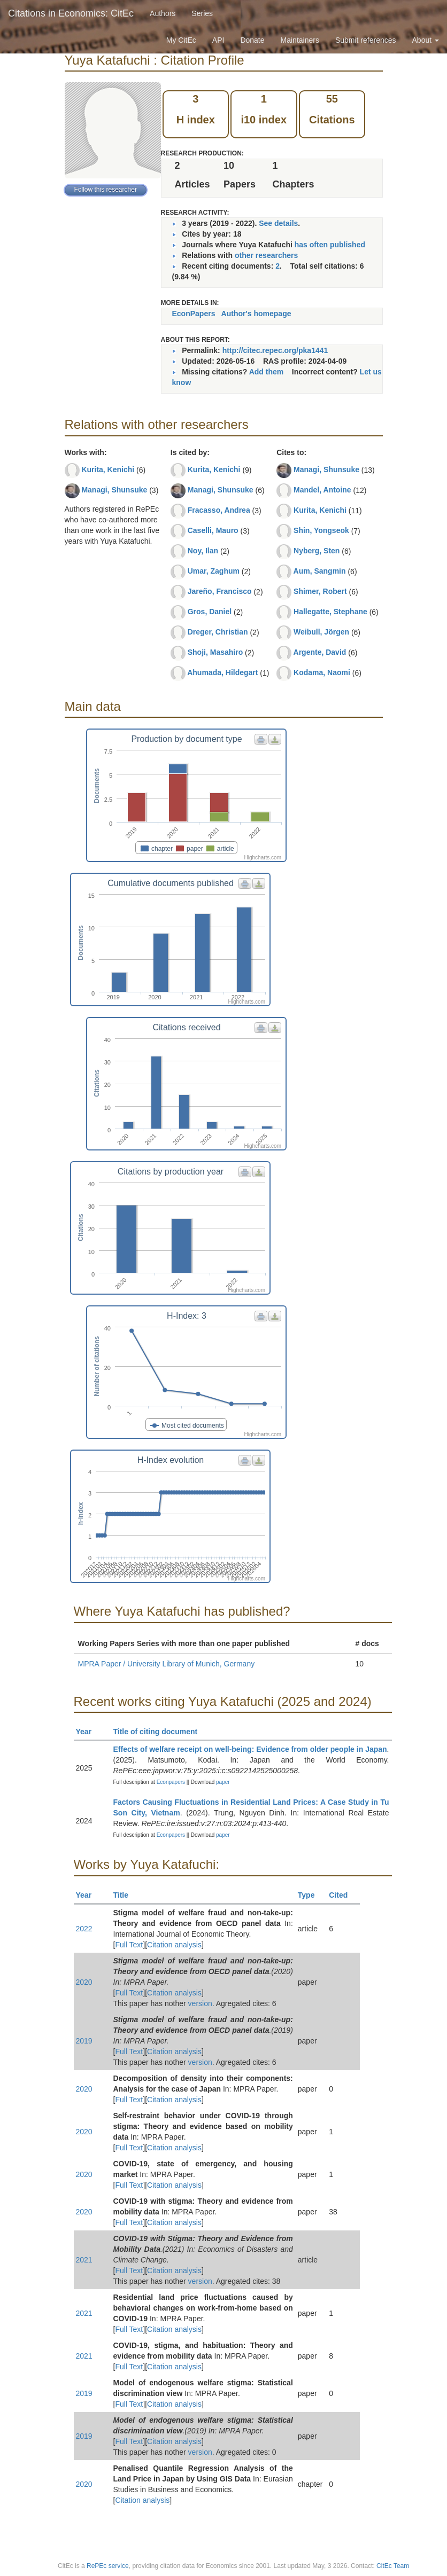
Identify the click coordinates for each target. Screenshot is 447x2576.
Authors (162, 13)
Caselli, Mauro (213, 530)
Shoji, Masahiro (215, 652)
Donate (252, 40)
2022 (84, 1928)
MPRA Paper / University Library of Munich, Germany (166, 1663)
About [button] (425, 40)
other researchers (266, 255)
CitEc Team (392, 2566)
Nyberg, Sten (317, 550)
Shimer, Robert (320, 591)
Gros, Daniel (210, 611)
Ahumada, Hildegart (222, 672)
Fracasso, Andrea (219, 510)
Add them (266, 371)
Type (311, 1895)
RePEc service (108, 2566)
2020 (84, 1982)
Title (125, 1895)
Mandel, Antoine (322, 490)
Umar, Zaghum (214, 571)
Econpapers (170, 1782)
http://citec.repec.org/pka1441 (275, 350)
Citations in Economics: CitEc (71, 13)
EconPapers (193, 313)
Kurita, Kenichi (107, 469)
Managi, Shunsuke (114, 490)
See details (278, 223)
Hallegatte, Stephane (330, 611)
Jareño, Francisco (220, 591)
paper (223, 1782)
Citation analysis (174, 1944)
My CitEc (181, 40)
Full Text (129, 1944)
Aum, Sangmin (320, 571)
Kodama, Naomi (322, 672)
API (218, 40)
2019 (84, 2041)
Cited (343, 1895)
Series (202, 13)
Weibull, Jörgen (321, 632)
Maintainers (300, 40)
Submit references (365, 40)
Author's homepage (256, 313)
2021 (84, 2260)
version (200, 2003)
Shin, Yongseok (321, 530)
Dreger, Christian (218, 632)
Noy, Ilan (203, 550)
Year (88, 1731)
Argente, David (320, 652)
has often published (330, 244)
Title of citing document (160, 1731)
